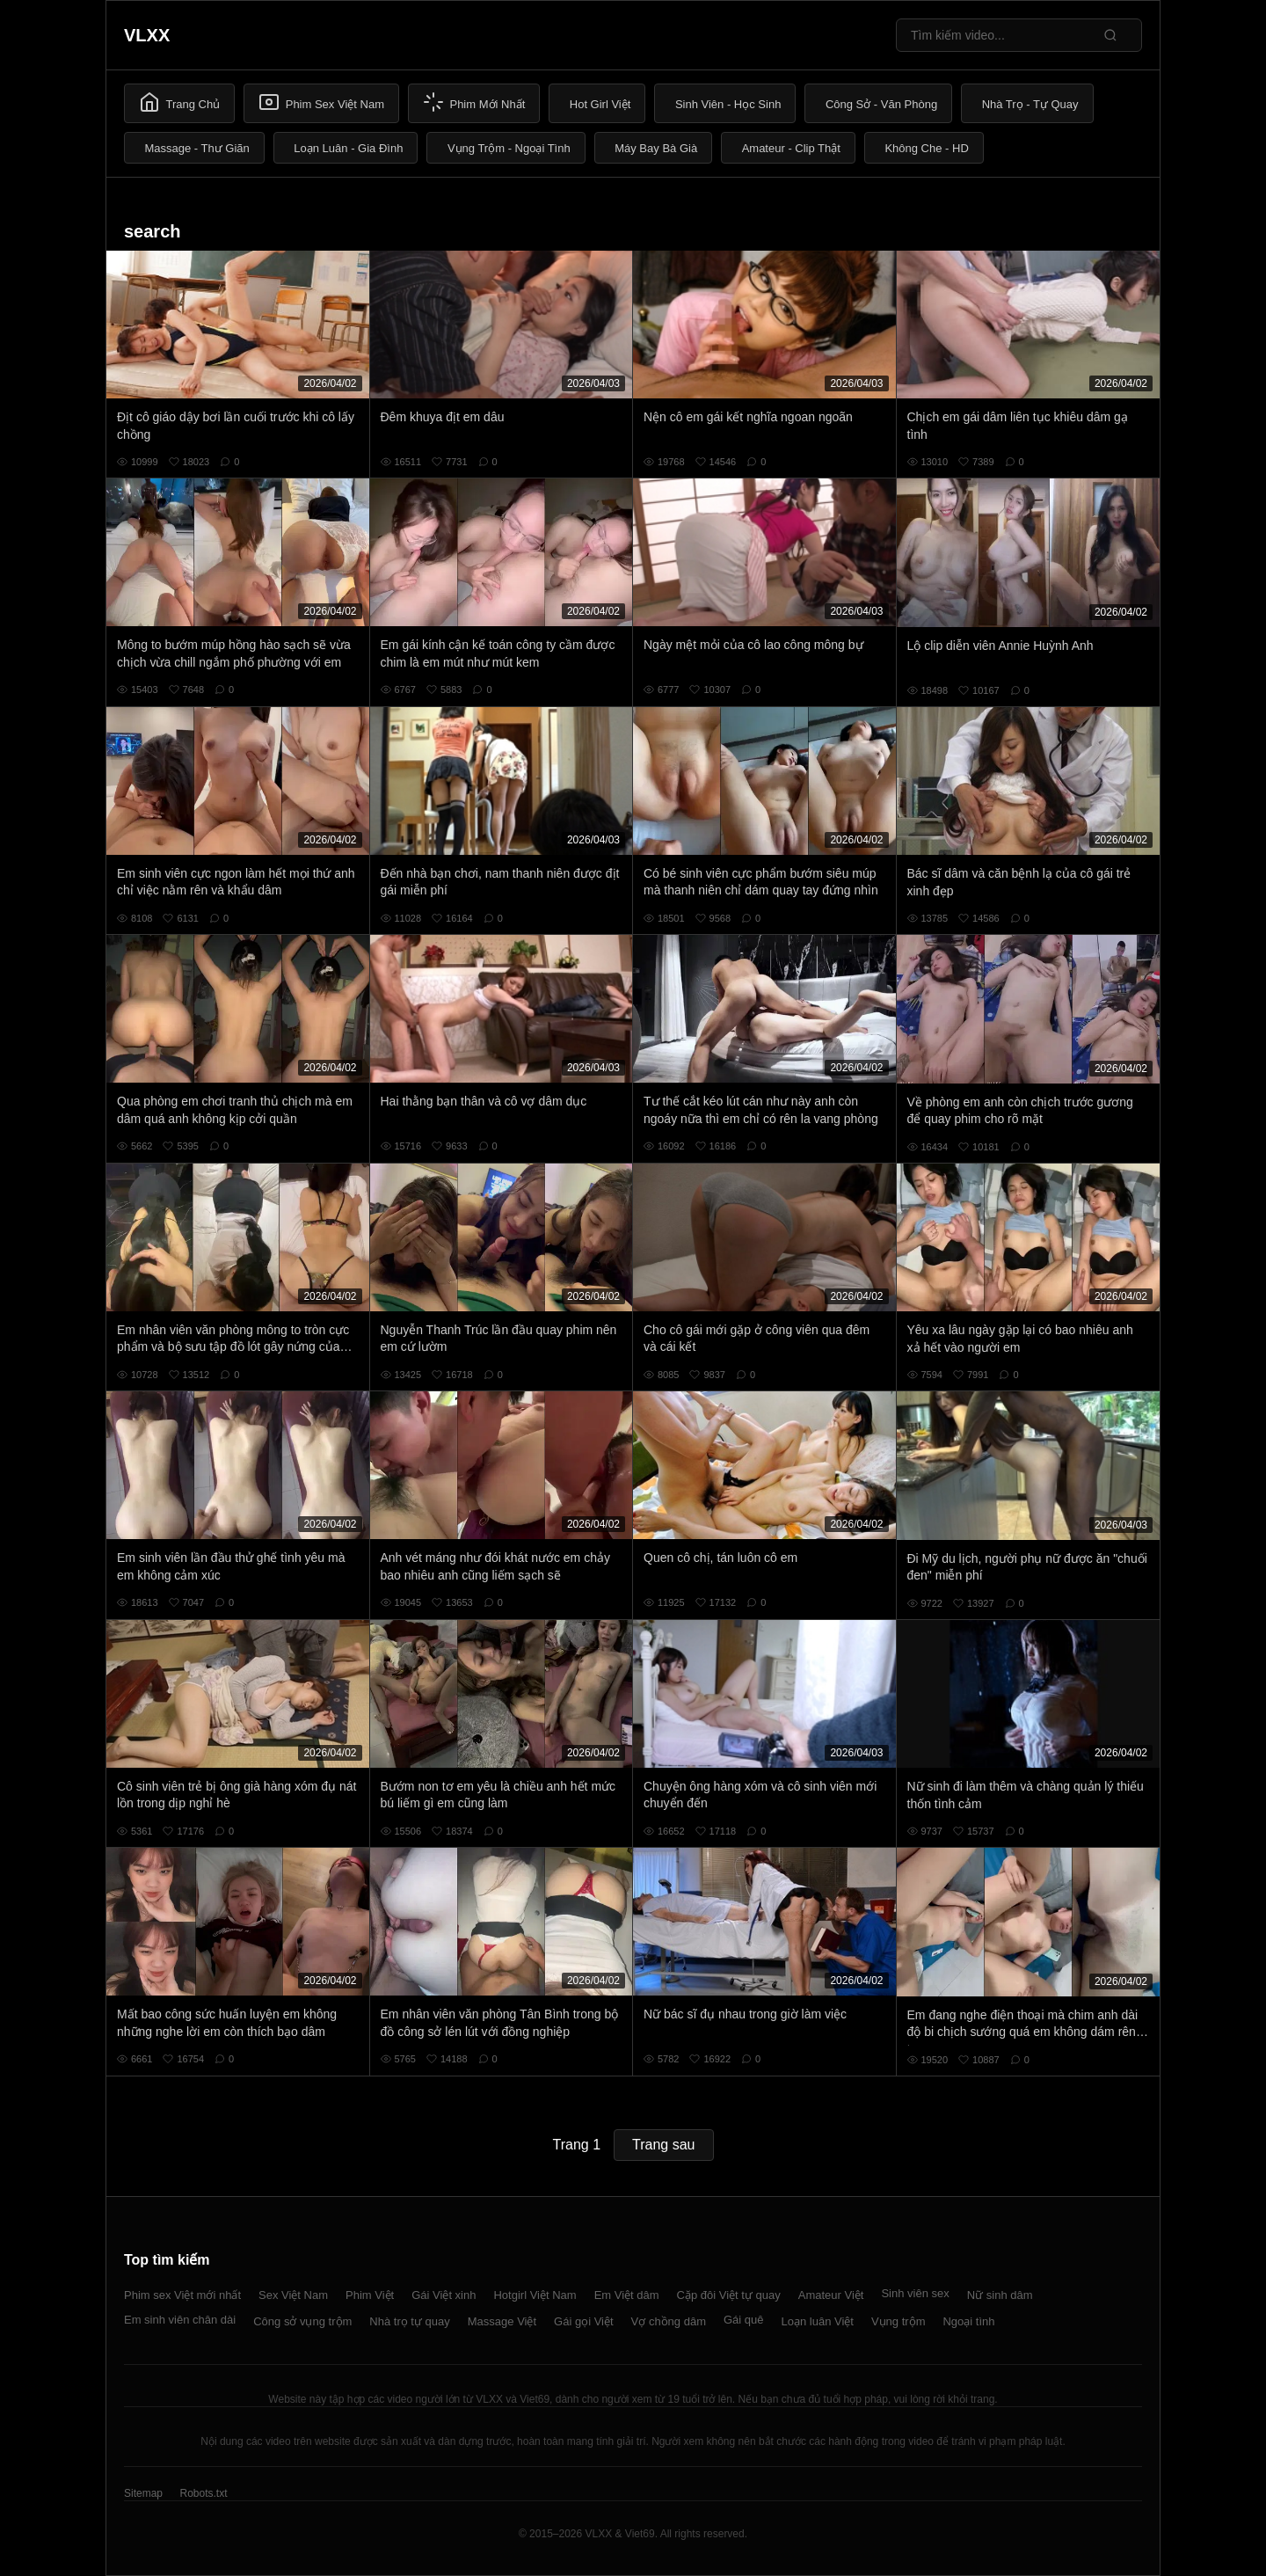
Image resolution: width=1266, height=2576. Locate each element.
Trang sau (663, 2144)
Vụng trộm (898, 2321)
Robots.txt (203, 2493)
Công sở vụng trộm (302, 2321)
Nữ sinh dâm (1000, 2295)
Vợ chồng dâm (668, 2321)
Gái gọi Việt (584, 2321)
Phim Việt (370, 2295)
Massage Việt (502, 2321)
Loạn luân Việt (818, 2321)
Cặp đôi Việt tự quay (729, 2295)
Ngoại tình (968, 2321)
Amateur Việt (831, 2295)
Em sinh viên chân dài (180, 2319)
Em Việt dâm (626, 2295)
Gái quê (744, 2319)
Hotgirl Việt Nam (534, 2295)
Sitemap (143, 2493)
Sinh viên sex (915, 2293)
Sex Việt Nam (293, 2295)
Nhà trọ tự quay (409, 2321)
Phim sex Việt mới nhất (182, 2295)
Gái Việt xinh (443, 2295)
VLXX (147, 35)
